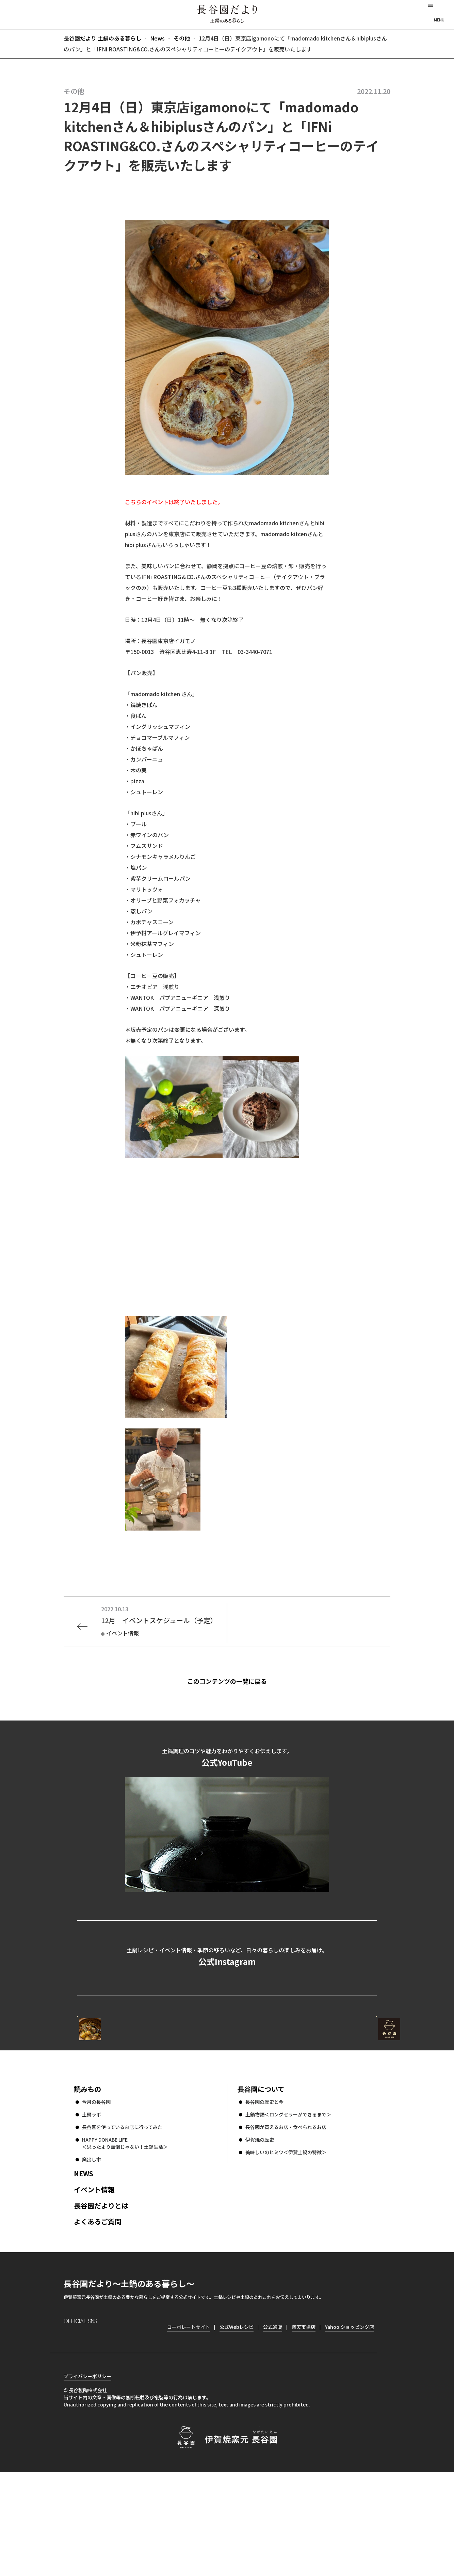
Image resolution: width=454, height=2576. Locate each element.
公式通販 (272, 2418)
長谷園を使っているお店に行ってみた (122, 2218)
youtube (127, 2430)
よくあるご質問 (97, 2313)
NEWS (83, 2265)
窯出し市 (91, 2251)
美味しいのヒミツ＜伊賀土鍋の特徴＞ (285, 2244)
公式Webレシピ (160, 2095)
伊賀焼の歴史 (259, 2231)
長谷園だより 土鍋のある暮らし (227, 14)
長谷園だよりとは (101, 2297)
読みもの (87, 2181)
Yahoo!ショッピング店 (349, 2418)
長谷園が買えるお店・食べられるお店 (285, 2218)
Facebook (88, 2430)
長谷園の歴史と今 (264, 2193)
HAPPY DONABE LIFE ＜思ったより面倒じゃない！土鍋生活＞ (125, 2235)
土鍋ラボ (91, 2206)
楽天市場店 (303, 2418)
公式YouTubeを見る (227, 1919)
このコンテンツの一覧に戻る (238, 1681)
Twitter (108, 2430)
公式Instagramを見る (227, 2024)
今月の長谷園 (96, 2193)
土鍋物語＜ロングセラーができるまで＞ (288, 2206)
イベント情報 (94, 2281)
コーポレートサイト (317, 2095)
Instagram (69, 2430)
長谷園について (261, 2181)
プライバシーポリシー (87, 2480)
